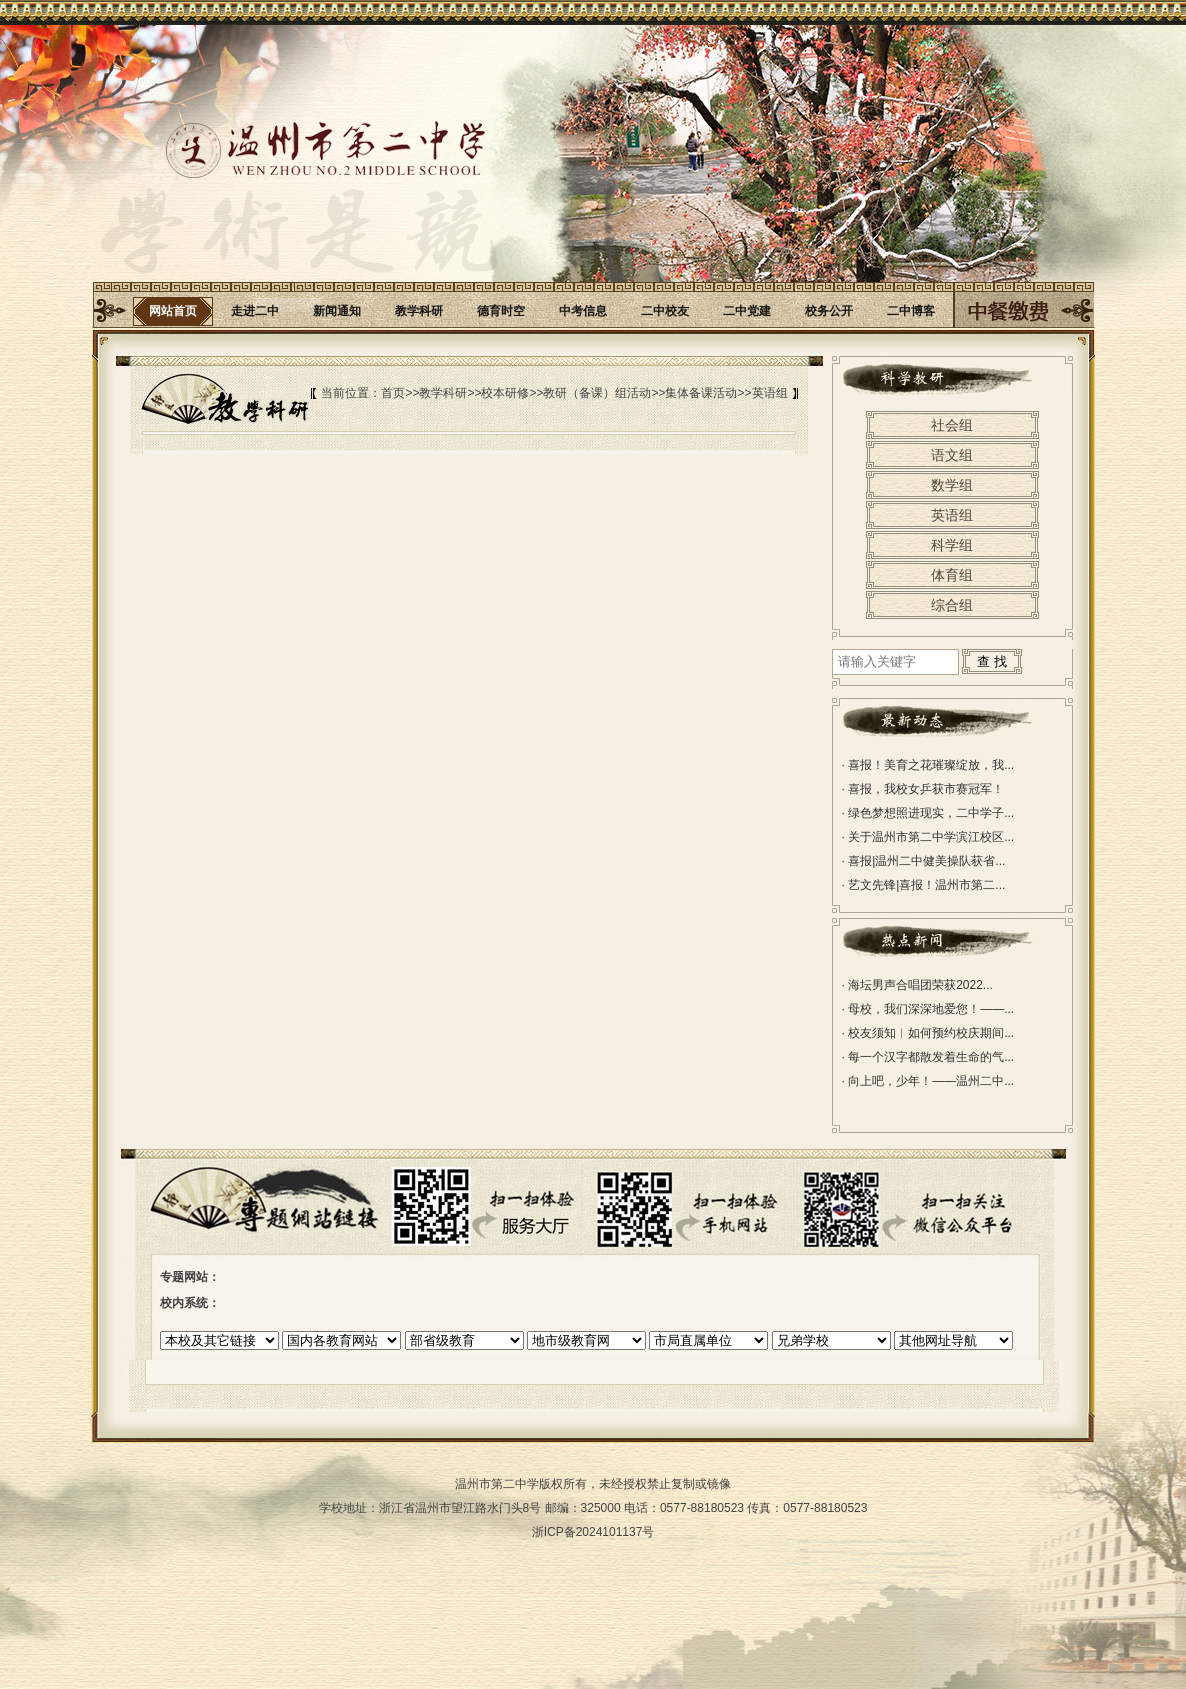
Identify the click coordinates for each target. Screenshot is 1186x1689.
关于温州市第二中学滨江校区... (928, 837)
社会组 (952, 425)
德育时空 (501, 311)
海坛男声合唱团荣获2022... (917, 985)
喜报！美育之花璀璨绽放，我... (928, 765)
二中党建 (747, 311)
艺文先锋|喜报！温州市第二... (924, 885)
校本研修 (505, 393)
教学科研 (419, 311)
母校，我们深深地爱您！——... (928, 1009)
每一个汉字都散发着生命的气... (928, 1057)
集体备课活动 (701, 393)
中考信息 (583, 311)
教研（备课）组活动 (597, 393)
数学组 (952, 485)
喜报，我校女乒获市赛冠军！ (923, 789)
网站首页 (173, 311)
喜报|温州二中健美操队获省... (924, 861)
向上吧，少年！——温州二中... (928, 1081)
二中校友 (665, 311)
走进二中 (255, 311)
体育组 (952, 575)
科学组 (952, 545)
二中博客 (911, 311)
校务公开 (829, 311)
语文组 (952, 455)
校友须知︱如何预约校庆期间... (928, 1033)
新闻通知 (337, 311)
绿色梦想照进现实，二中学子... (928, 813)
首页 (393, 393)
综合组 (952, 605)
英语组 (770, 393)
